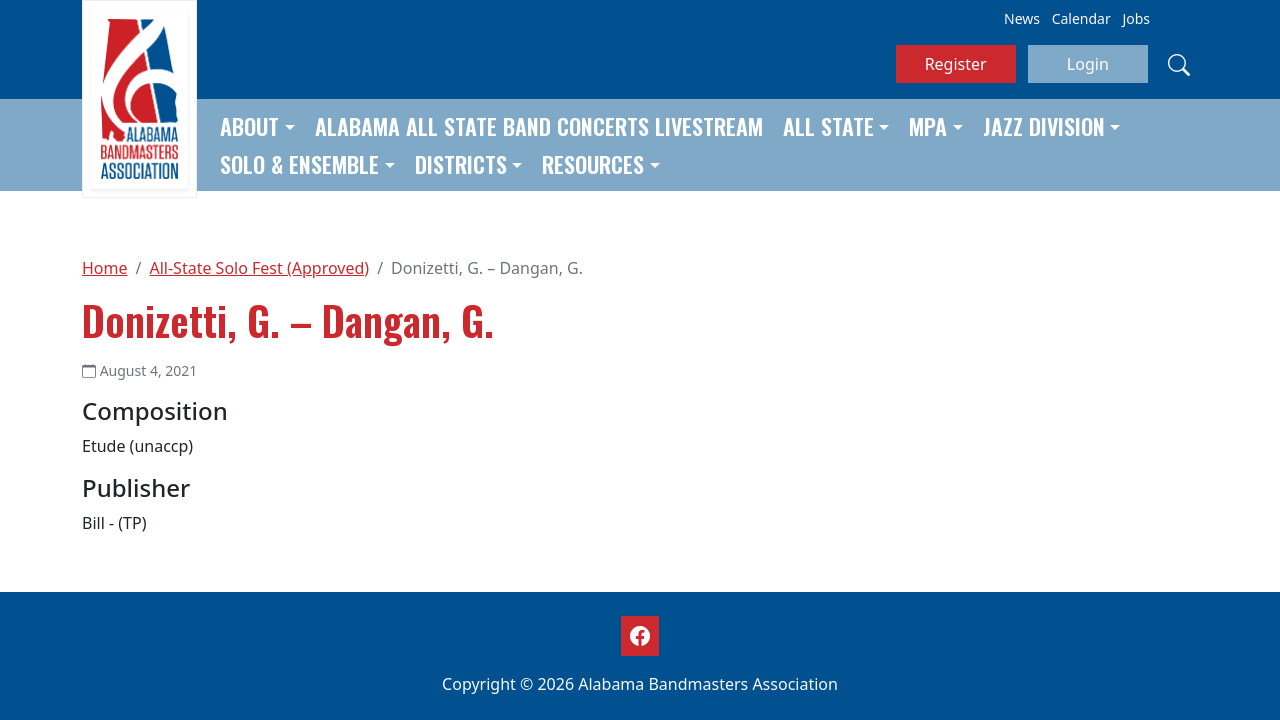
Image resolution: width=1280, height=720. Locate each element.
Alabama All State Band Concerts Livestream (539, 126)
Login (1088, 64)
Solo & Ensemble (299, 164)
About (249, 126)
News (1022, 18)
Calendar (1081, 18)
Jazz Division (1044, 126)
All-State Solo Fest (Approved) (259, 268)
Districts (461, 164)
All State (828, 126)
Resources (593, 164)
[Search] (1179, 64)
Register (956, 64)
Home (105, 268)
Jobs (1136, 18)
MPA (928, 126)
